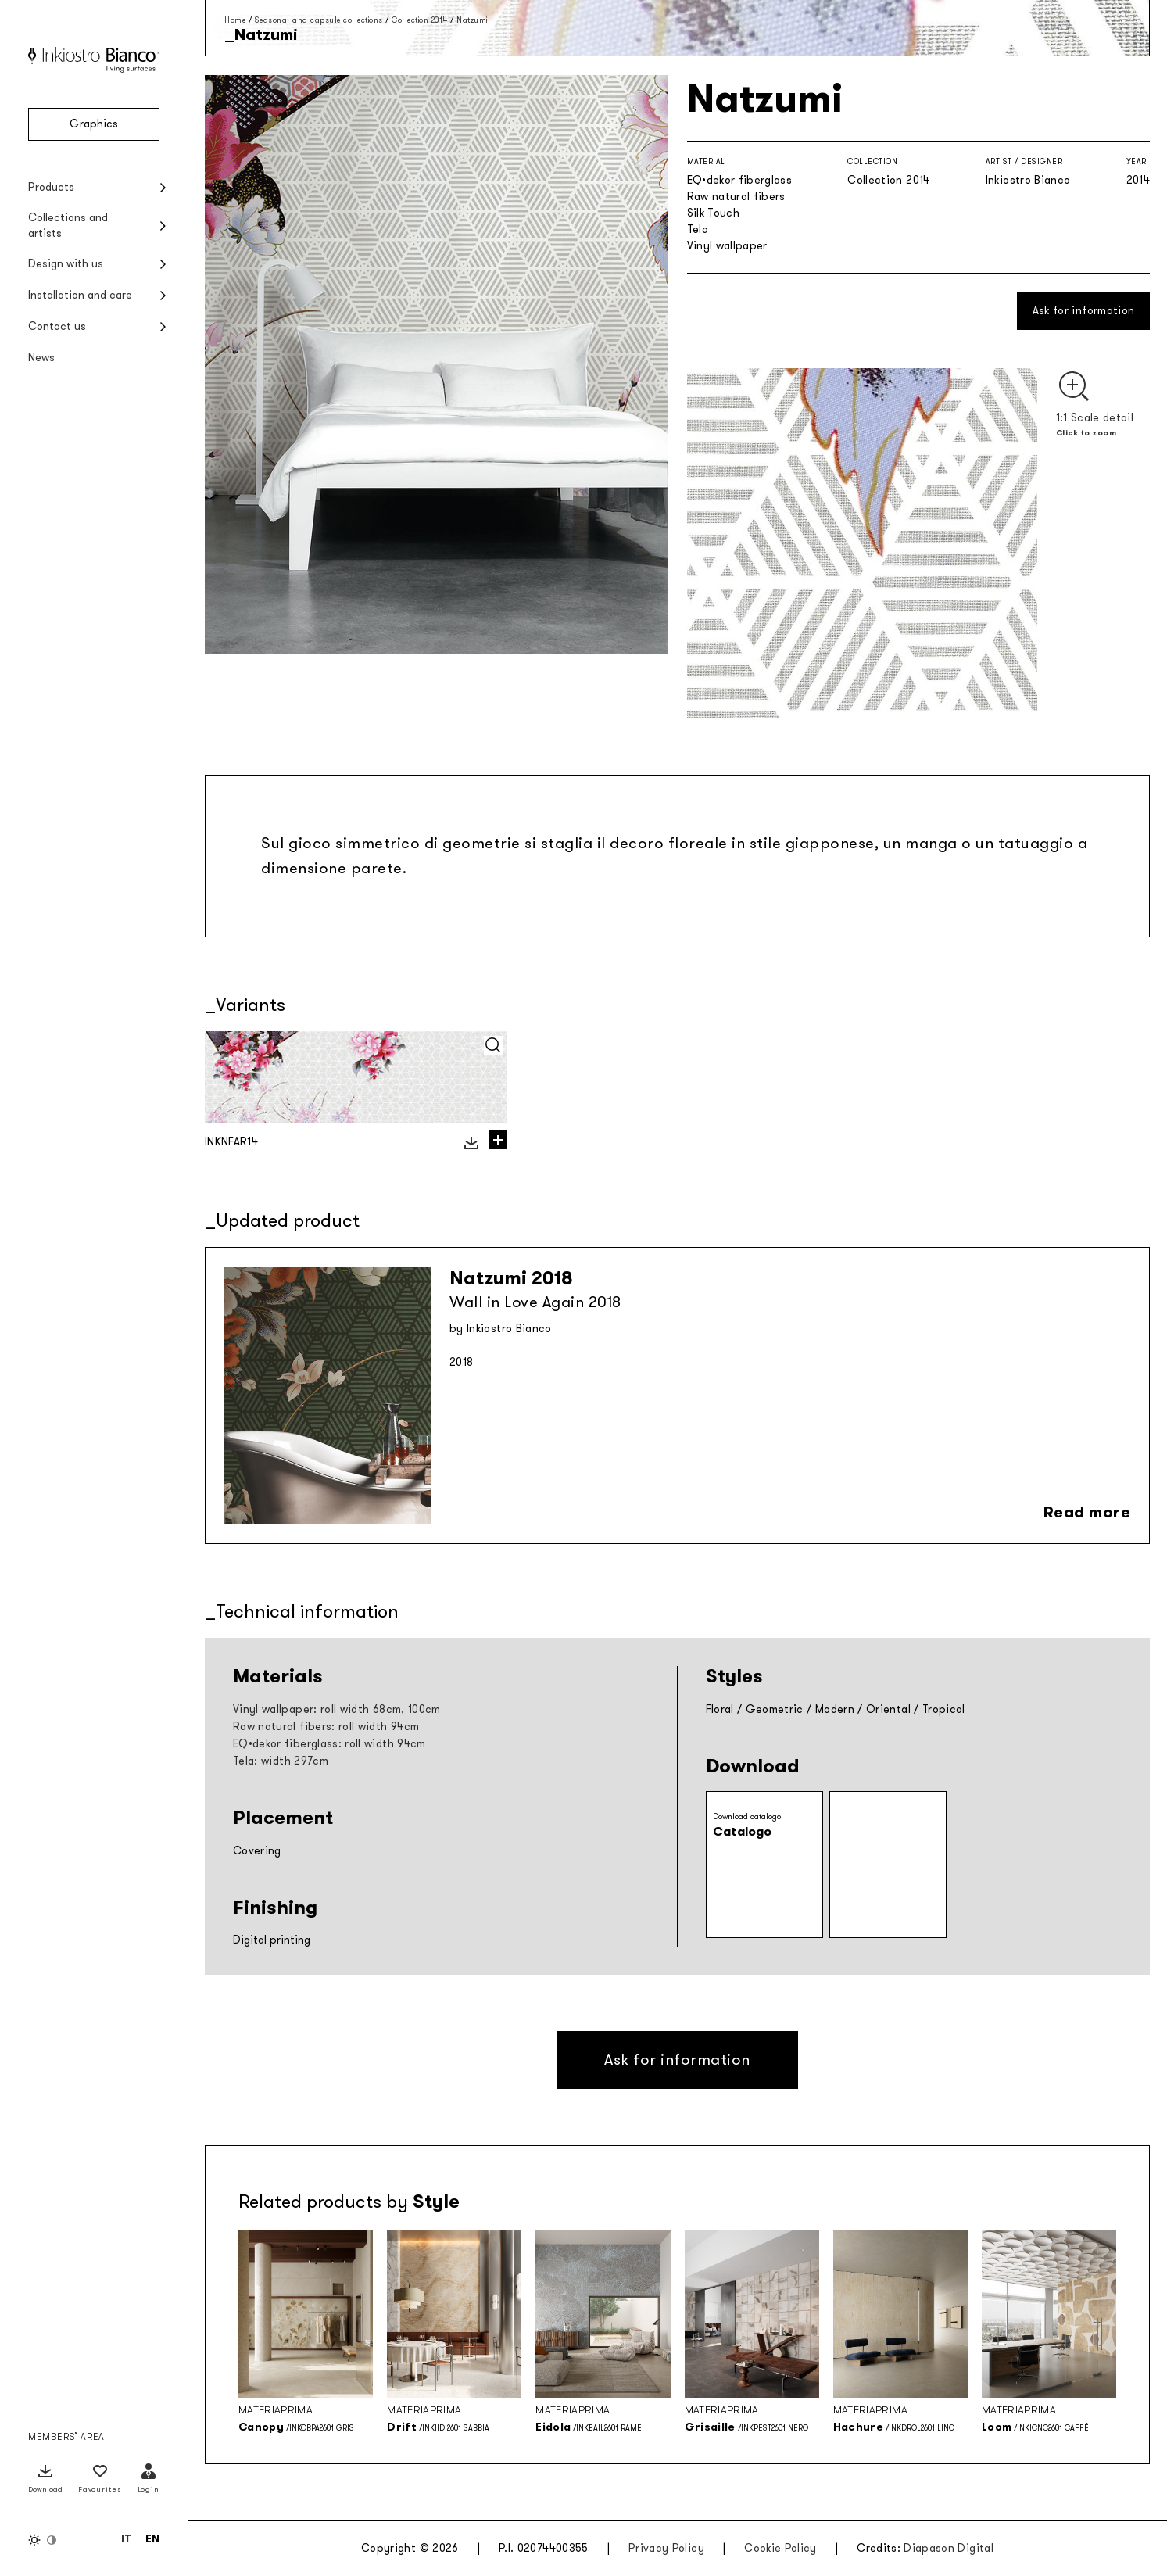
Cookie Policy (780, 2548)
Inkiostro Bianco (1028, 180)
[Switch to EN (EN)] (152, 2538)
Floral (720, 1709)
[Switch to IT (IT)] (126, 2538)
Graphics (94, 123)
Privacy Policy (666, 2548)
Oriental (888, 1709)
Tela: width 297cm (280, 1761)
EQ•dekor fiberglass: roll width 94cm (329, 1743)
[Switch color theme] (43, 2540)
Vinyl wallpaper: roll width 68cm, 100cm (337, 1709)
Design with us (65, 263)
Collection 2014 (420, 20)
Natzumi (472, 20)
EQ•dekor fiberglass (740, 180)
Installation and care (80, 295)
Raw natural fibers (736, 196)
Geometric (775, 1709)
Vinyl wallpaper (727, 245)
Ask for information (1084, 310)
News (41, 357)
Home (234, 20)
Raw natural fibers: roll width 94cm (326, 1726)
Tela (697, 229)
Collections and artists (68, 225)
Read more (1087, 1512)
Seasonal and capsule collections (319, 20)
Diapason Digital (948, 2548)
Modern (834, 1709)
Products (51, 187)
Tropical (943, 1709)
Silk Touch (713, 213)
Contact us (57, 326)
